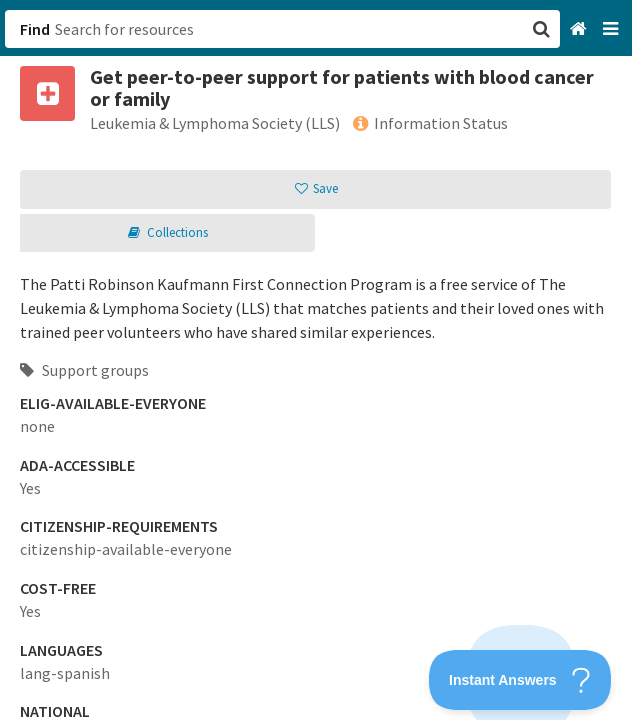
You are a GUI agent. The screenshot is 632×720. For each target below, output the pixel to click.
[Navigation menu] (612, 29)
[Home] (580, 29)
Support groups (84, 370)
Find (35, 29)
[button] (316, 360)
